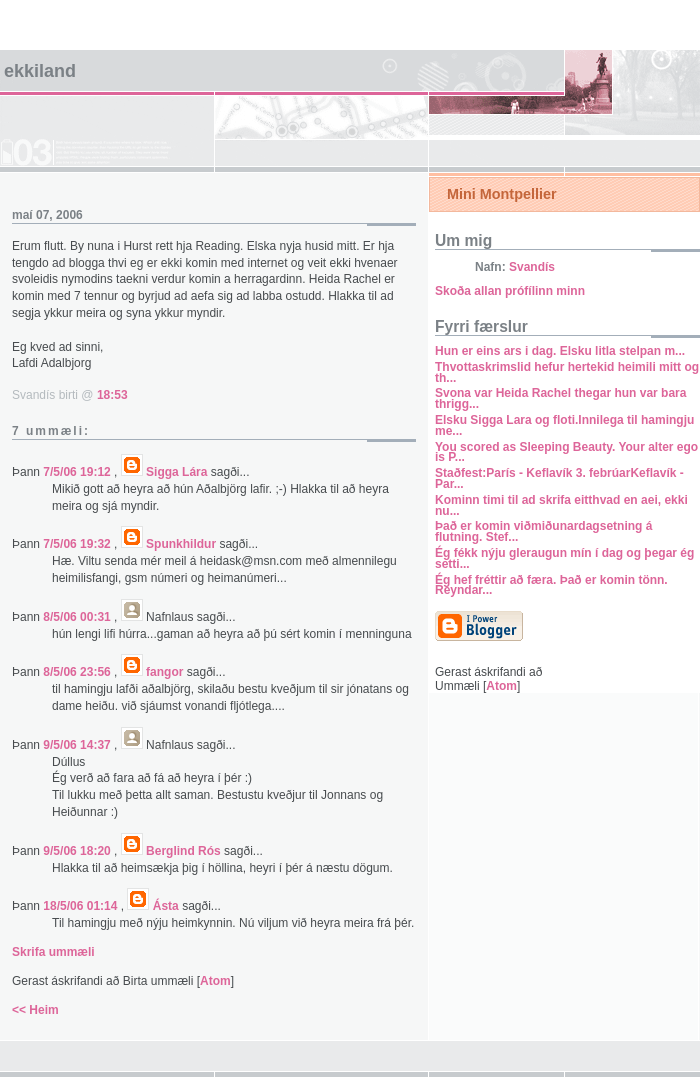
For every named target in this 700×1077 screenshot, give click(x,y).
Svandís (532, 267)
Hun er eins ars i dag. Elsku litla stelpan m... (560, 351)
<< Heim (35, 1010)
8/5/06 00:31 (78, 617)
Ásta (166, 906)
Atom (215, 981)
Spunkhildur (181, 544)
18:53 (112, 395)
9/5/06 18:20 (78, 851)
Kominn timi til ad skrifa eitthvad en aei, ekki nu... (561, 505)
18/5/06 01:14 (81, 906)
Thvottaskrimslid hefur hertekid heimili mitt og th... (567, 372)
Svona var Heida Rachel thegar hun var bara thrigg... (560, 398)
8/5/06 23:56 (78, 672)
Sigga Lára (176, 472)
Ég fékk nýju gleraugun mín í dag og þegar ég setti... (564, 558)
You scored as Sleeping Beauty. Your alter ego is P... (566, 452)
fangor (164, 672)
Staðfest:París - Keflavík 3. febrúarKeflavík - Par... (559, 478)
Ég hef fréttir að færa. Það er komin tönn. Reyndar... (551, 585)
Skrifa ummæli (53, 952)
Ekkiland (40, 71)
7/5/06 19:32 (78, 544)
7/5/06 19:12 (78, 472)
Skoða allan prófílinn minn (510, 291)
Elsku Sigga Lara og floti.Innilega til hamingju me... (564, 425)
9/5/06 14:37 (78, 745)
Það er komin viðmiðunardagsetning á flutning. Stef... (543, 531)
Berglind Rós (183, 851)
